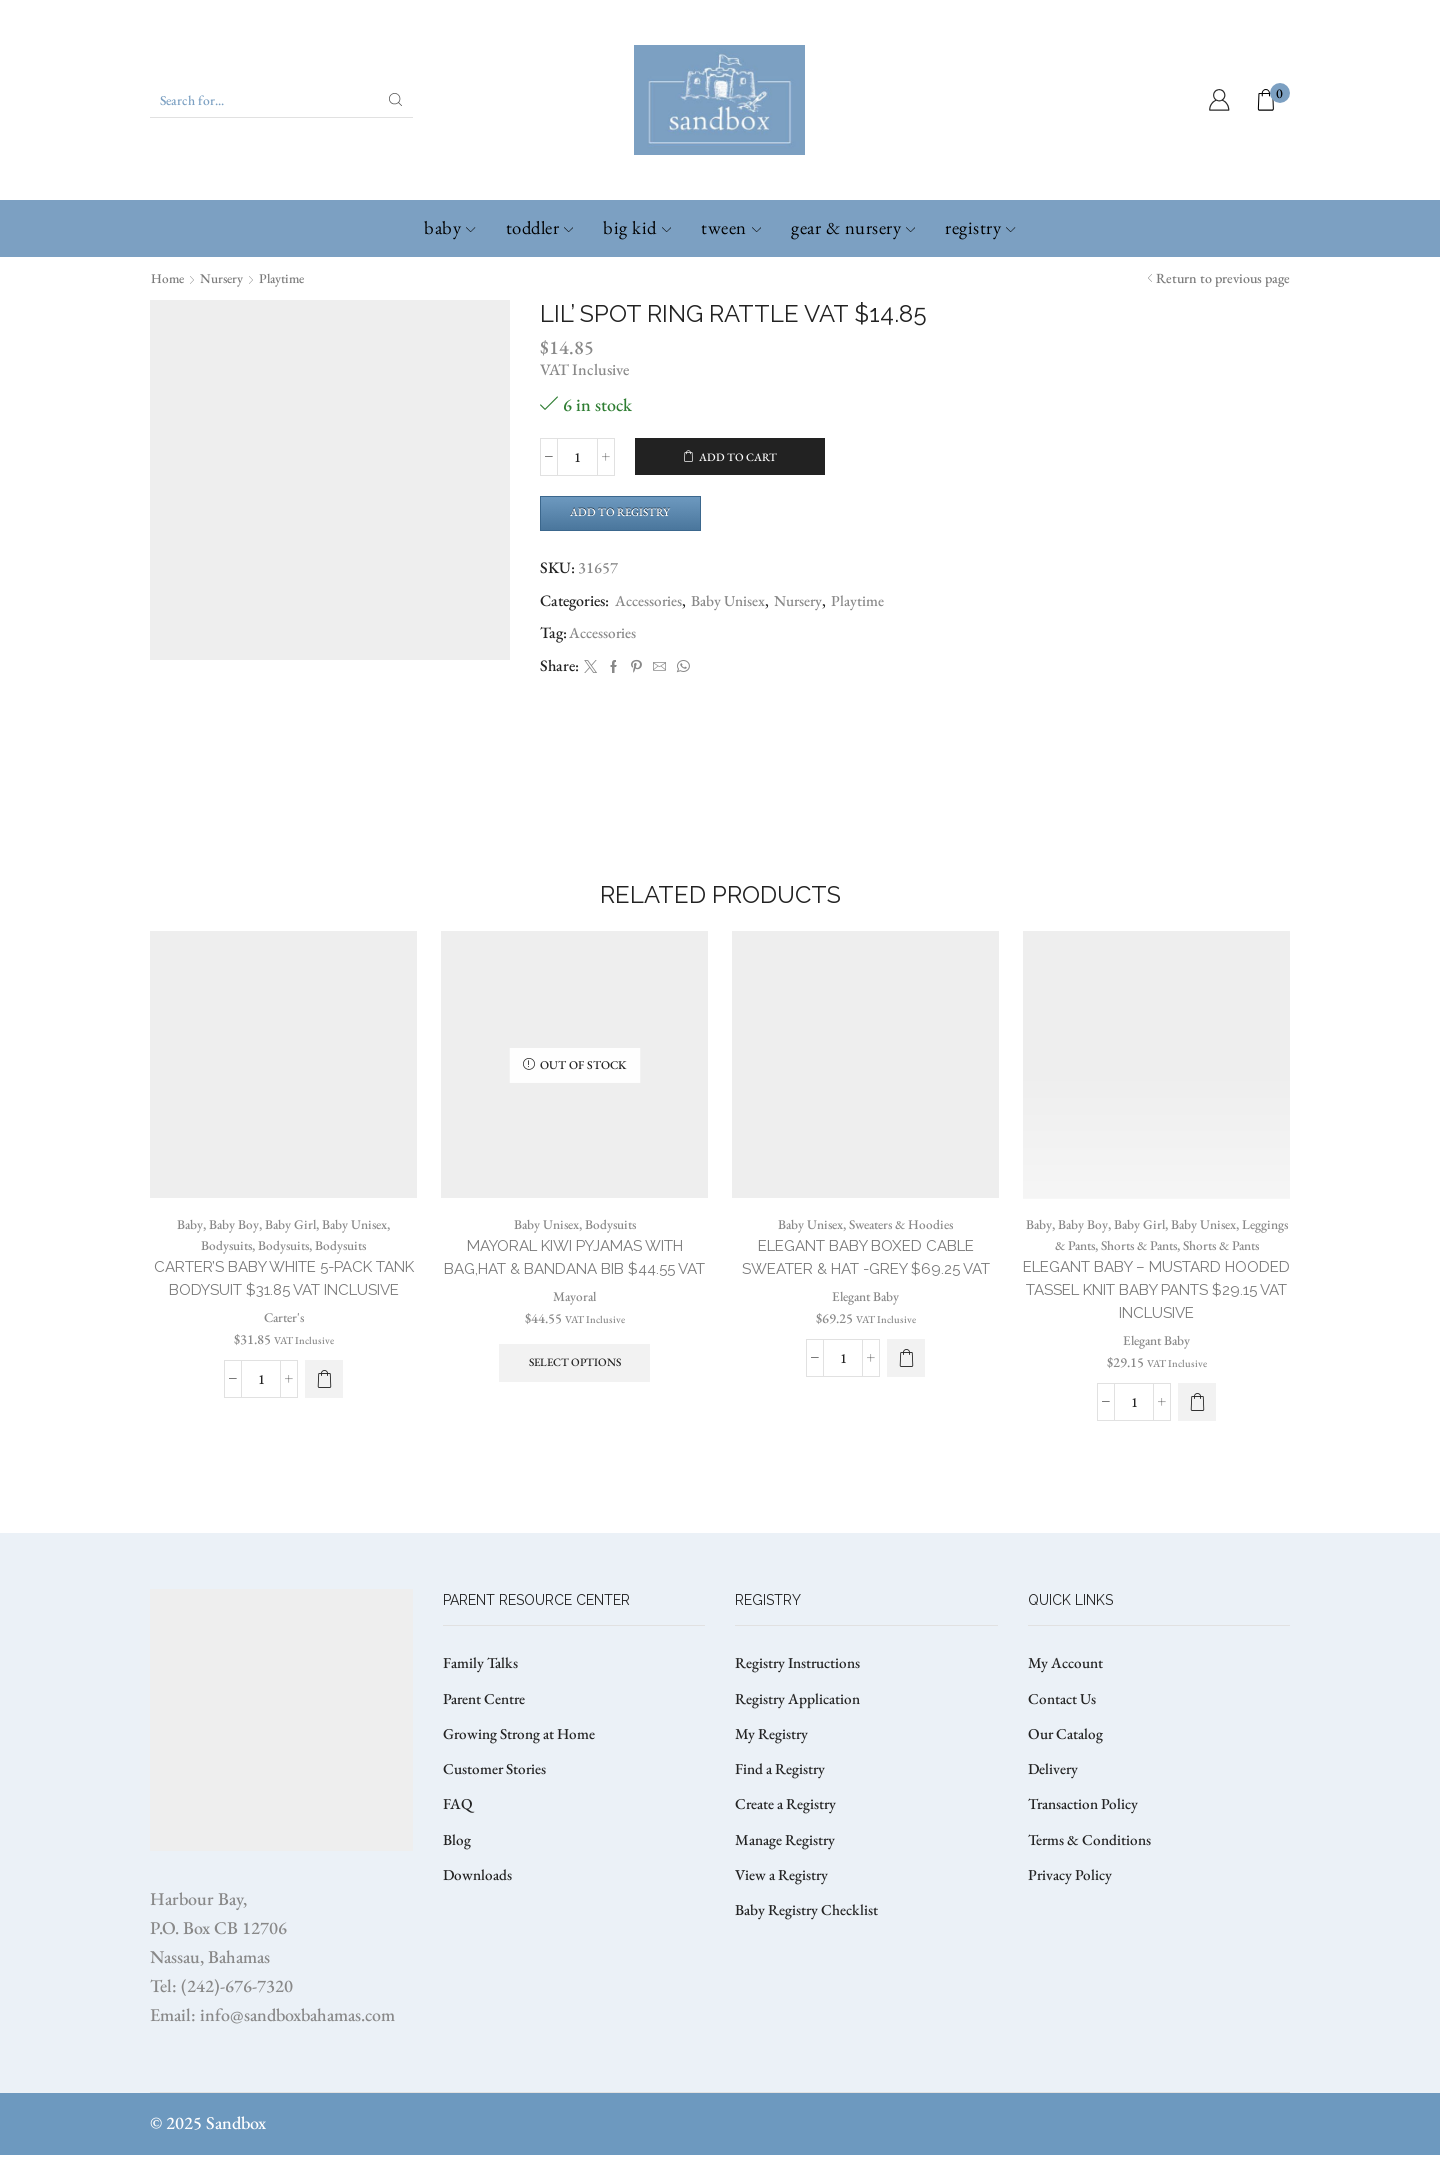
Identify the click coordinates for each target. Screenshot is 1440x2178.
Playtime (288, 278)
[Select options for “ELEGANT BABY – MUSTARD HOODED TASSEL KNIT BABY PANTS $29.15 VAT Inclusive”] (1197, 1446)
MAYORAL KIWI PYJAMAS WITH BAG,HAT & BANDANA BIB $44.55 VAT (575, 1290)
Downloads (479, 1905)
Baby (449, 227)
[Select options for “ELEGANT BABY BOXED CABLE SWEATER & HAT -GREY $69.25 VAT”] (906, 1404)
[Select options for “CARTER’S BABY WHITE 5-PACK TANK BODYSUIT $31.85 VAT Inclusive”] (324, 1425)
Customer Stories (497, 1796)
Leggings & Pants (1083, 1265)
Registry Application (800, 1723)
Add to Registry (625, 514)
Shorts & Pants (1180, 1265)
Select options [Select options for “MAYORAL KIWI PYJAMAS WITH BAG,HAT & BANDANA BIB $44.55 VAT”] (575, 1409)
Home (168, 278)
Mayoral (574, 1342)
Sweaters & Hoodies (903, 1244)
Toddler (540, 227)
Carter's (283, 1363)
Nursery (224, 278)
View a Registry (783, 1905)
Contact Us (1064, 1723)
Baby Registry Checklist (809, 1942)
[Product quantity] (577, 457)
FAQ (458, 1832)
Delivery (1054, 1796)
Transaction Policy (1087, 1832)
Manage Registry (787, 1869)
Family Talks (482, 1686)
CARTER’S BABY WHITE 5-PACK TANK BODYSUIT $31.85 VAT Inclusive (283, 1311)
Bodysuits (224, 1265)
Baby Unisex (733, 603)
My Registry (772, 1759)
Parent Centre (486, 1723)
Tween (731, 227)
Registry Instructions (801, 1686)
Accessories (650, 603)
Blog (457, 1869)
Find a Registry (782, 1796)
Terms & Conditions (1092, 1869)
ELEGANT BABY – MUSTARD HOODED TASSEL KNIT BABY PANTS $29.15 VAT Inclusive (1156, 1332)
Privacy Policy (1072, 1905)
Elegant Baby (865, 1342)
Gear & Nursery (853, 227)
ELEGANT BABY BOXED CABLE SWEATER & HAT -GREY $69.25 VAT (866, 1290)
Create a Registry (788, 1832)
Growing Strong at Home (523, 1759)
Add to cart (738, 457)
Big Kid (637, 227)
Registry (980, 227)
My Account (1067, 1686)
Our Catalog (1067, 1759)
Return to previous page (1223, 278)
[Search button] (396, 100)
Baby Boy (231, 1244)
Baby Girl (288, 1244)
